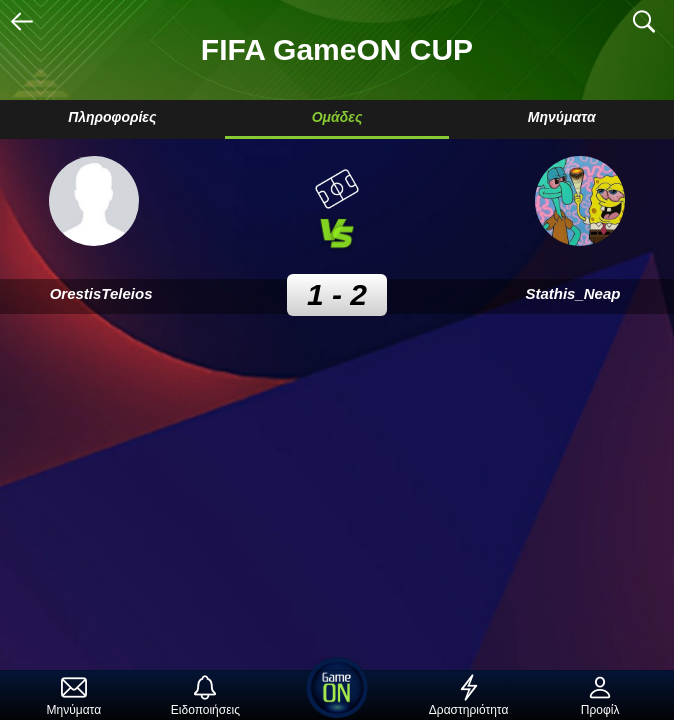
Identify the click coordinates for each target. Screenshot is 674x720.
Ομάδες (337, 117)
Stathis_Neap (572, 293)
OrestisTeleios (101, 293)
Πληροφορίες (112, 117)
